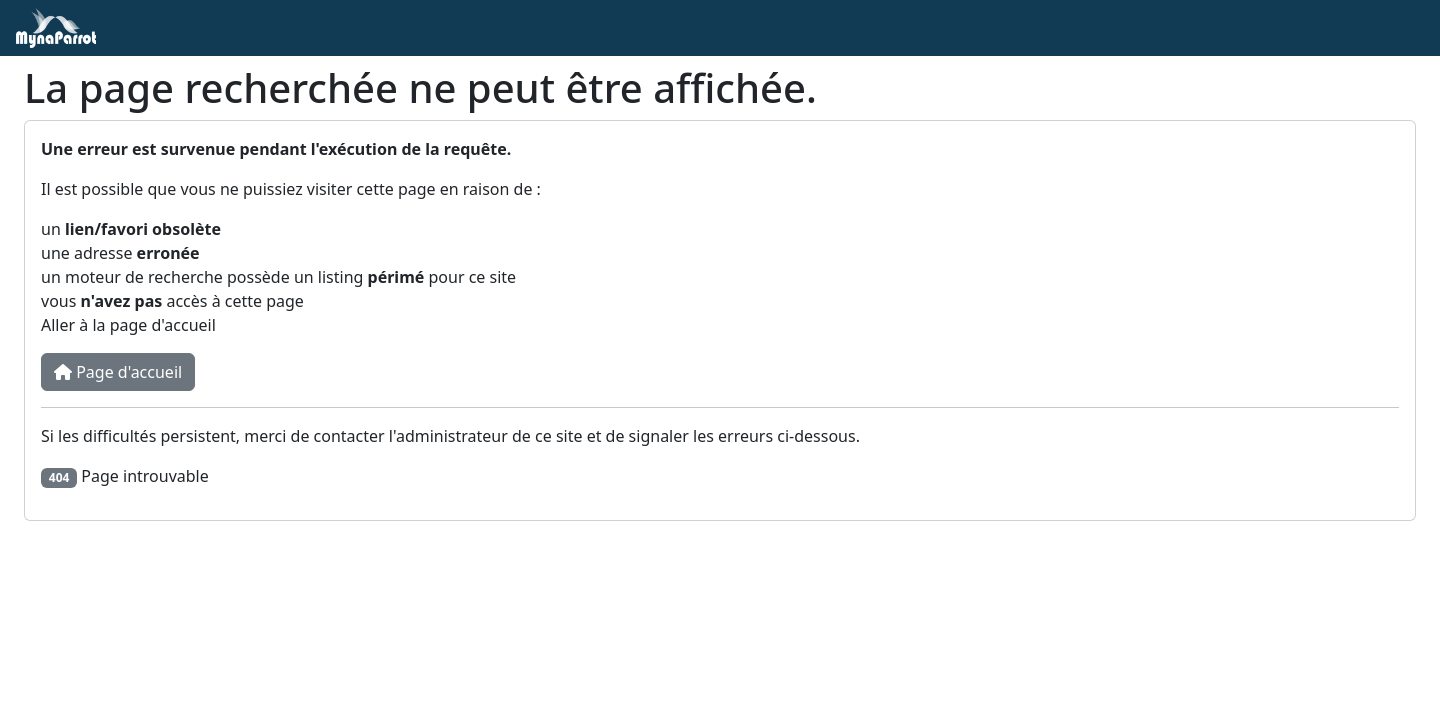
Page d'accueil (118, 372)
